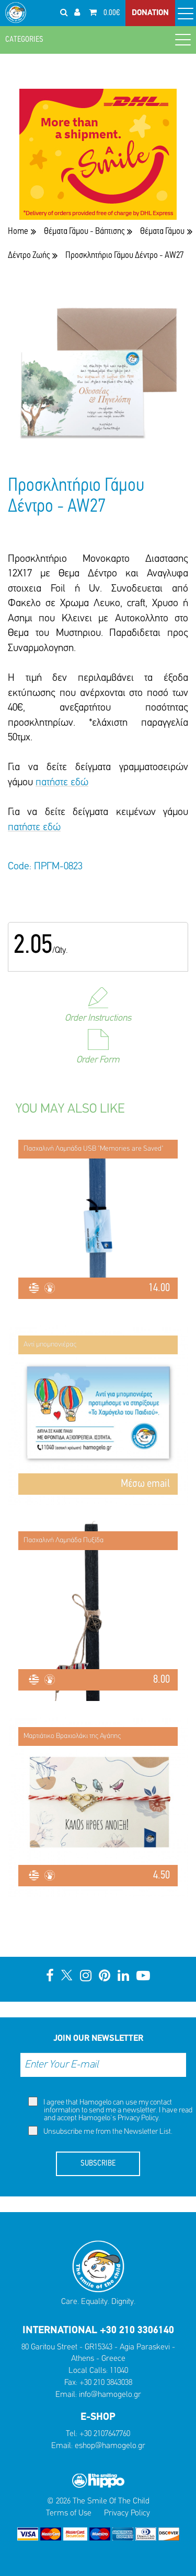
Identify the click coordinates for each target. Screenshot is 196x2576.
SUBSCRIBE (98, 2163)
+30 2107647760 (104, 2434)
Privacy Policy (138, 2118)
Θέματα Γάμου (162, 232)
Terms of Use (68, 2513)
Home (18, 232)
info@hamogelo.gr (110, 2395)
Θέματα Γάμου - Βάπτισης (84, 232)
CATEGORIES (98, 39)
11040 (119, 2371)
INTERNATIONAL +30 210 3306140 (98, 2330)
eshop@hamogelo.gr (110, 2446)
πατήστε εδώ (62, 782)
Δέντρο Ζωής (29, 256)
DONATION (150, 13)
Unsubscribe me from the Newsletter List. (100, 2131)
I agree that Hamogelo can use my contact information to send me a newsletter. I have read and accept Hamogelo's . (110, 2109)
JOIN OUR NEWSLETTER (98, 2038)
